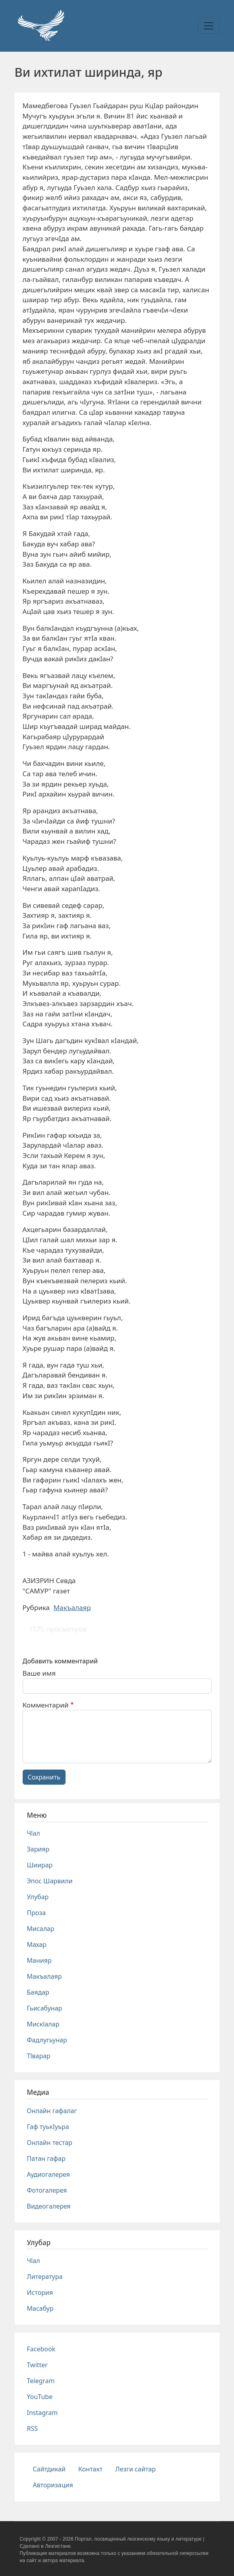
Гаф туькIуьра (48, 2126)
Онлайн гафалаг (52, 2110)
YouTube (40, 2396)
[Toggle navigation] (208, 26)
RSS (32, 2428)
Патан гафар (46, 2158)
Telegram (41, 2380)
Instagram (42, 2412)
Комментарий (46, 1705)
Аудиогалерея (48, 2174)
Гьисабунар (44, 2008)
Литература (45, 2276)
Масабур (40, 2308)
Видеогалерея (49, 2206)
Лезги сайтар (135, 2469)
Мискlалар (43, 2024)
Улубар (38, 1896)
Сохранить (44, 1777)
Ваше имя (39, 1673)
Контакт (90, 2469)
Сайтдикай (49, 2469)
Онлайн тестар (49, 2142)
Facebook (41, 2349)
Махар (37, 1944)
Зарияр (38, 1849)
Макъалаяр (72, 1607)
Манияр (39, 1960)
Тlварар (38, 2055)
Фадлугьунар (47, 2040)
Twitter (37, 2364)
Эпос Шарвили (50, 1881)
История (40, 2292)
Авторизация (53, 2485)
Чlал (33, 1833)
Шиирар (40, 1865)
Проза (36, 1912)
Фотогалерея (47, 2190)
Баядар (38, 1992)
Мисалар (40, 1928)
